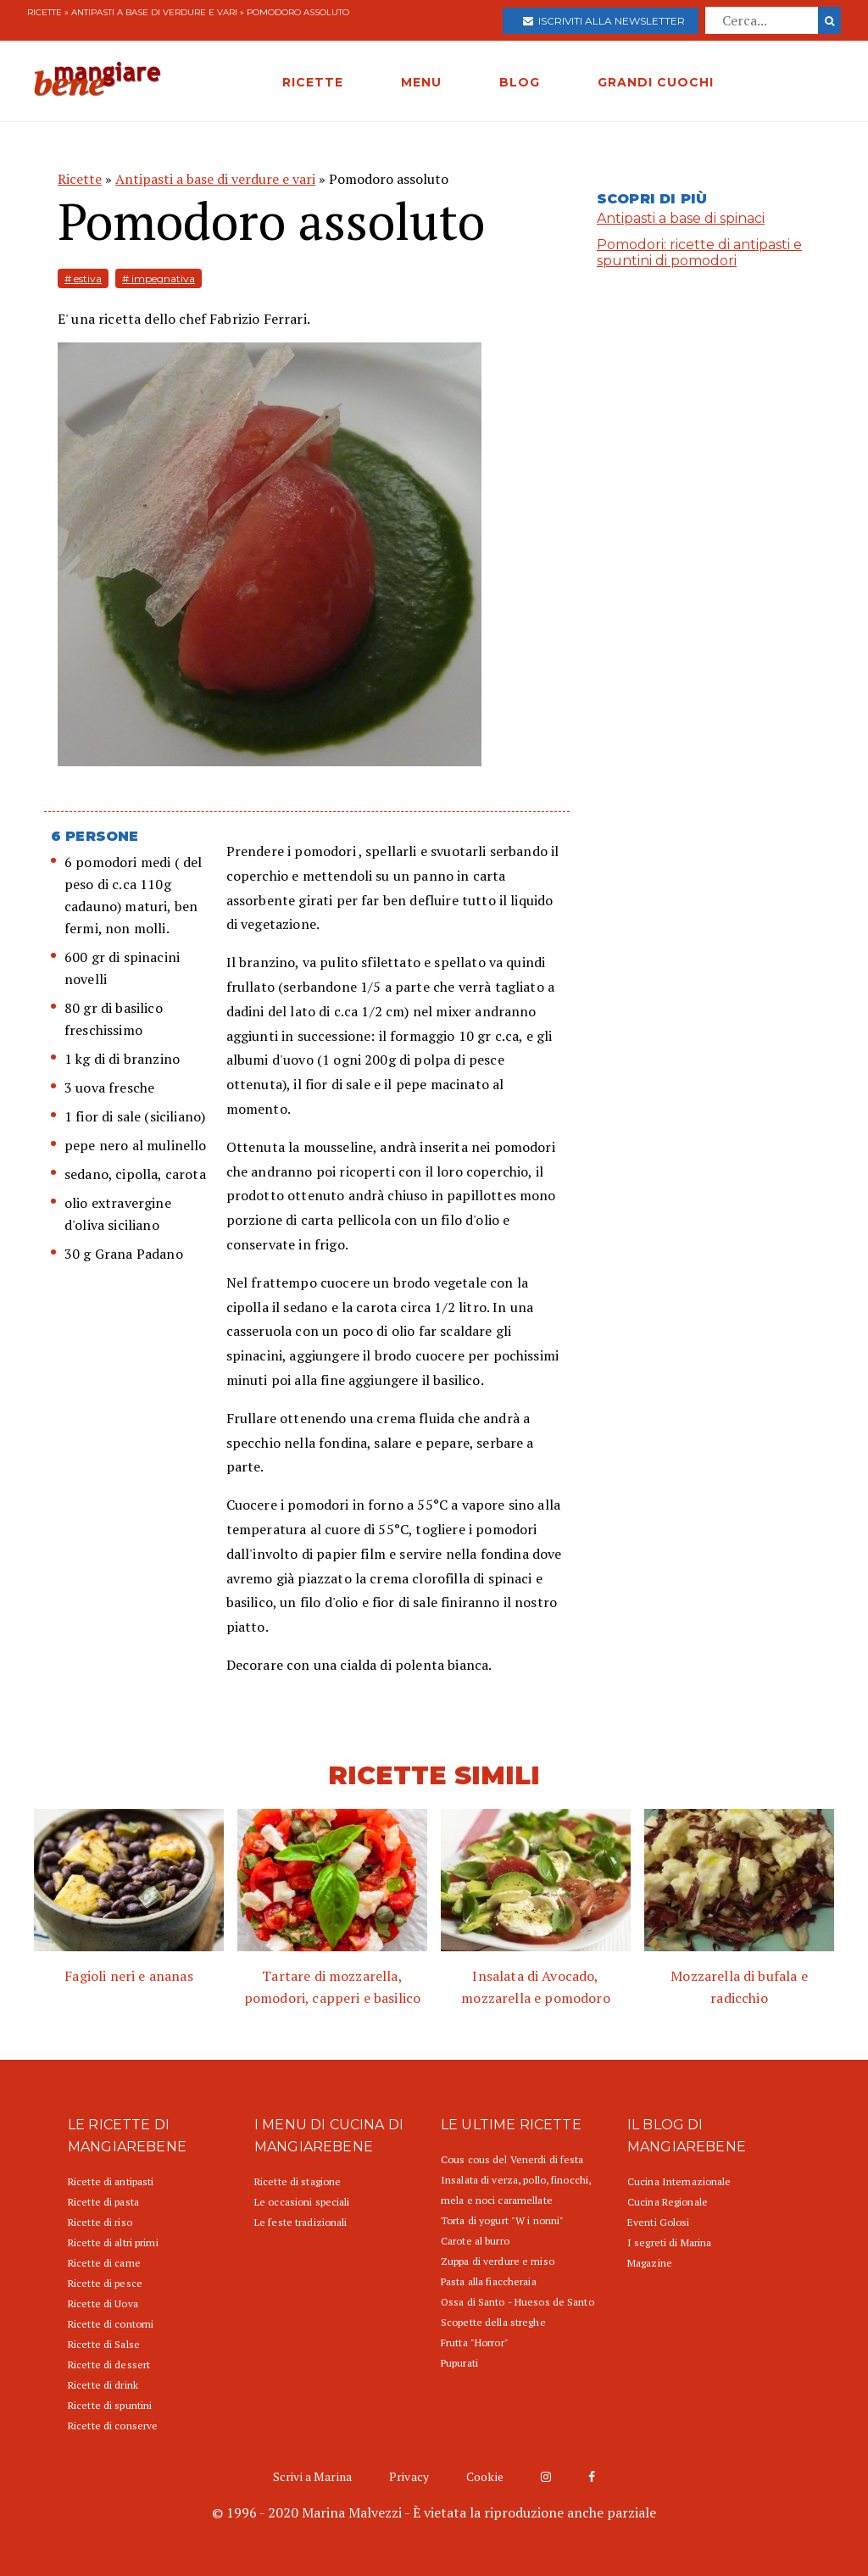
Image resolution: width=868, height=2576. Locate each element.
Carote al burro (475, 2240)
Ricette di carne (104, 2262)
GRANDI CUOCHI (656, 82)
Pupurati (459, 2362)
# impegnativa (158, 278)
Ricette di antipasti (110, 2181)
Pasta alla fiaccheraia (489, 2281)
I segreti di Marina (669, 2242)
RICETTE (312, 82)
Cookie (485, 2476)
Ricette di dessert (109, 2364)
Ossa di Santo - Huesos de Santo (517, 2301)
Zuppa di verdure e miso (497, 2261)
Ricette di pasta (103, 2201)
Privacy (409, 2476)
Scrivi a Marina (312, 2476)
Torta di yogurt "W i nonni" (502, 2220)
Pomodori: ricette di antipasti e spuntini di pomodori (699, 252)
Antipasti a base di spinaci (681, 218)
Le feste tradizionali (301, 2222)
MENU (421, 82)
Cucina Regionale (667, 2201)
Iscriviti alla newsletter (604, 20)
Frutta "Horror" (475, 2342)
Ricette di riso (100, 2222)
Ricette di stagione (297, 2181)
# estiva (83, 278)
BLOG (519, 82)
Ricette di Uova (103, 2303)
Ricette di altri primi (113, 2242)
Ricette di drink (103, 2384)
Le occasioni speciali (302, 2201)
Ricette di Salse (104, 2344)
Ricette (44, 12)
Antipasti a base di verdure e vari (154, 12)
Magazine (649, 2262)
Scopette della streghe (493, 2322)
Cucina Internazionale (679, 2181)
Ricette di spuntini (110, 2405)
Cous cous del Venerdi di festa (512, 2159)
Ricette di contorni (110, 2323)
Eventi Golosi (658, 2222)
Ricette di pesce (105, 2283)
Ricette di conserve (113, 2425)
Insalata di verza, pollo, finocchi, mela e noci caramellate (516, 2189)
